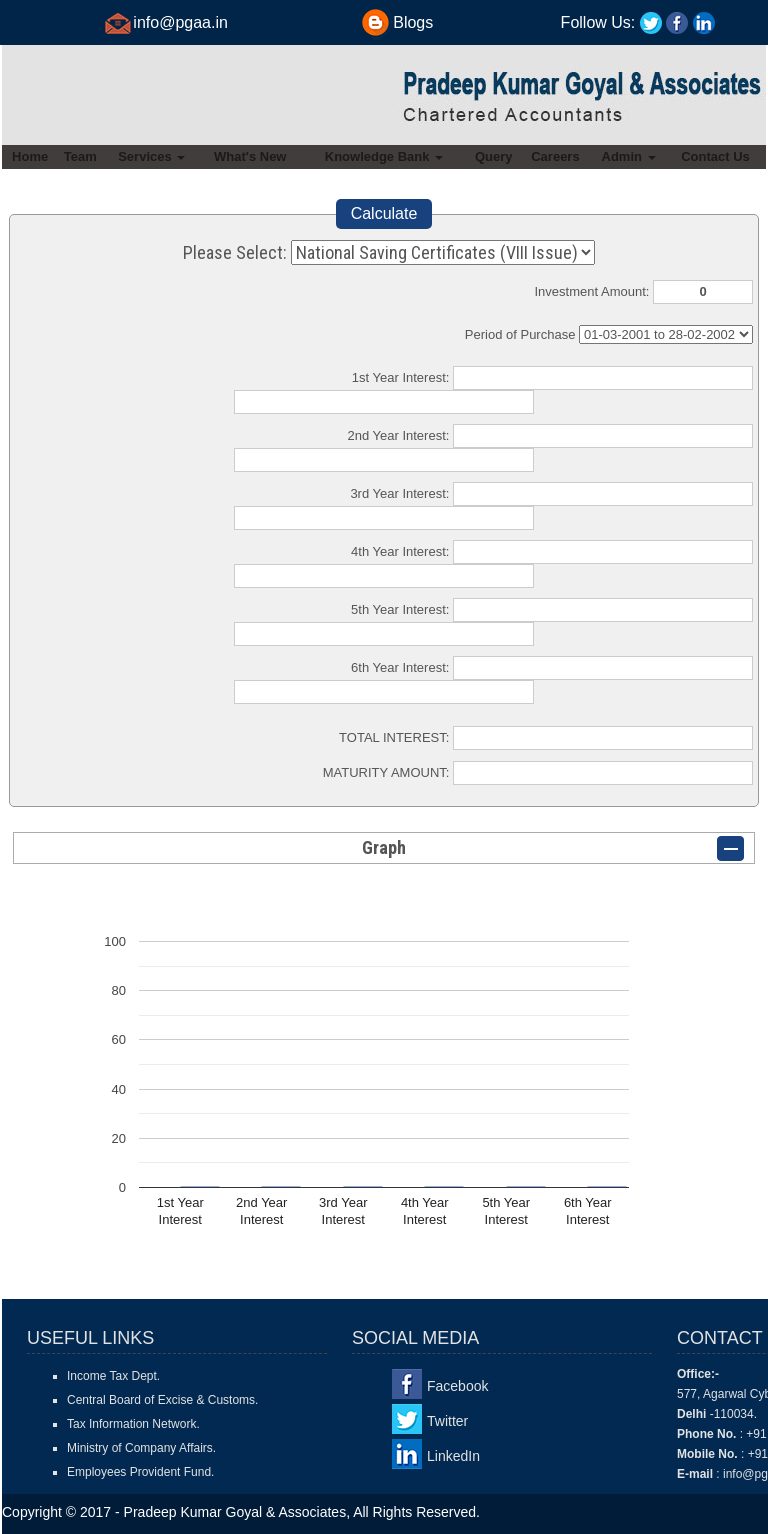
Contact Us (715, 156)
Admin (629, 156)
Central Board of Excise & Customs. (162, 1400)
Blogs (413, 22)
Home (30, 156)
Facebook (457, 1386)
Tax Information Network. (133, 1424)
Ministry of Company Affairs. (141, 1448)
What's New (250, 156)
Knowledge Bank (384, 156)
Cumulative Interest (666, 334)
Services (151, 156)
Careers (555, 156)
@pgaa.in (193, 22)
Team (80, 156)
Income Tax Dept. (113, 1376)
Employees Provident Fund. (140, 1472)
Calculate (384, 213)
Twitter (447, 1421)
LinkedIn (453, 1456)
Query (494, 156)
